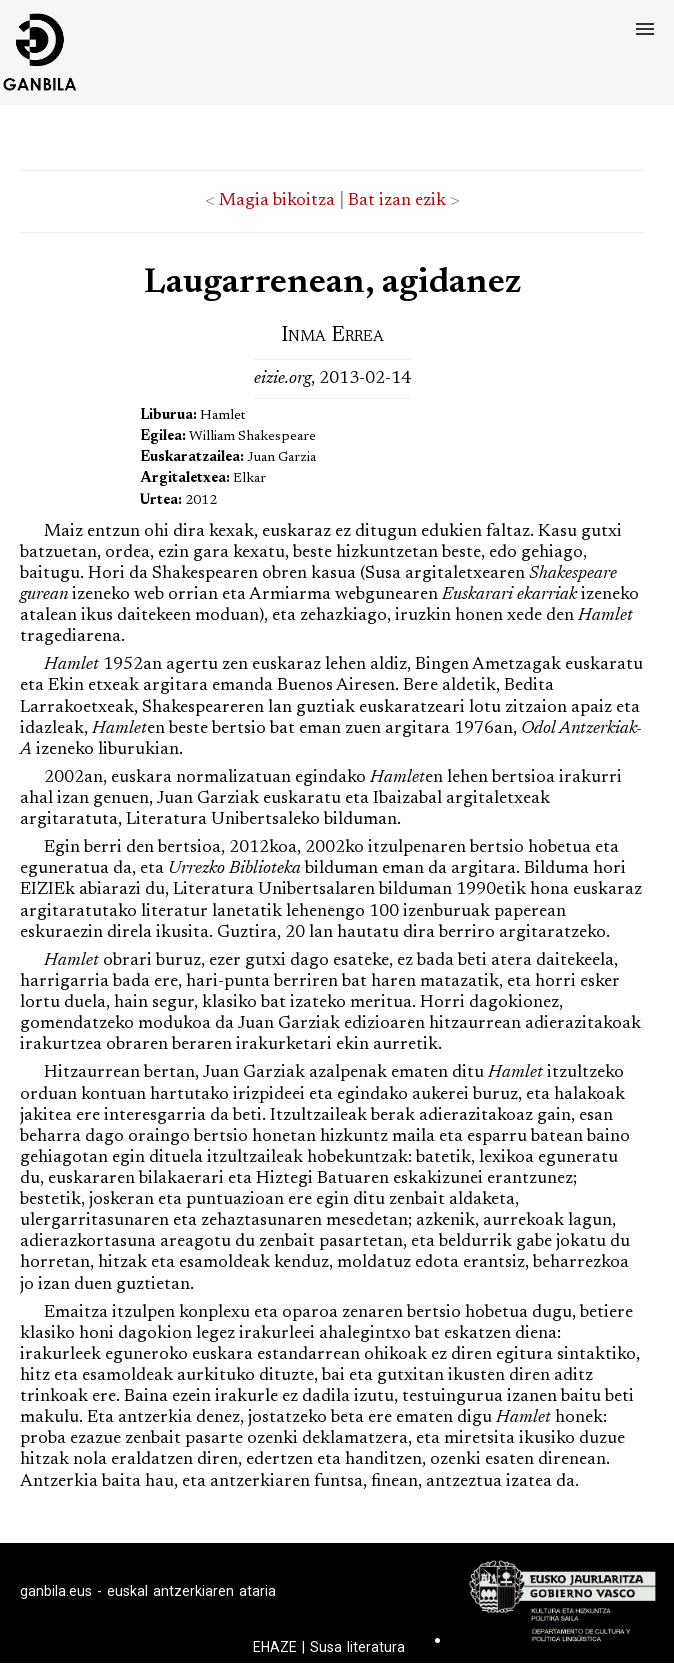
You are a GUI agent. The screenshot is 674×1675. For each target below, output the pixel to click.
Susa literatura (357, 1647)
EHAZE (275, 1647)
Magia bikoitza (277, 201)
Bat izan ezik (397, 201)
